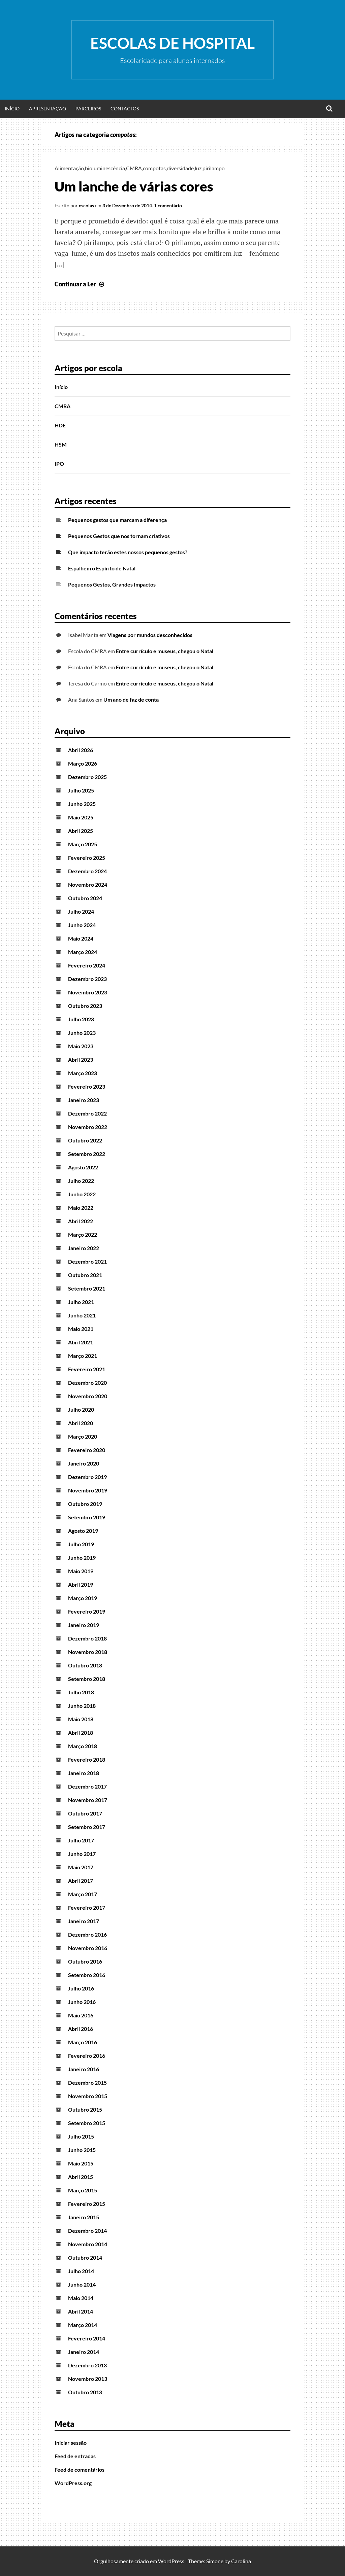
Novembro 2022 (87, 1127)
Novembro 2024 (87, 884)
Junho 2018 (82, 1705)
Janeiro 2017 (83, 1921)
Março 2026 (82, 763)
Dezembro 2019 (87, 1477)
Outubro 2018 (85, 1665)
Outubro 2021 (85, 1275)
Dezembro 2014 (87, 2230)
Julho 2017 (81, 1840)
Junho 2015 (82, 2150)
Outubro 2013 (85, 2392)
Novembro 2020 (87, 1396)
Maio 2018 (80, 1719)
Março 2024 (82, 952)
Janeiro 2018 (83, 1773)
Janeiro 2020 (83, 1463)
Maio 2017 (80, 1867)
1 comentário (168, 205)
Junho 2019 (82, 1557)
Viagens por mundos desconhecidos (149, 635)
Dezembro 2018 (87, 1638)
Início (12, 108)
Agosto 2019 (83, 1530)
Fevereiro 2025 (86, 857)
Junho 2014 (82, 2284)
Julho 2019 (81, 1544)
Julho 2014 (81, 2271)
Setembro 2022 (86, 1154)
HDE (60, 425)
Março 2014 (82, 2325)
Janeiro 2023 (83, 1100)
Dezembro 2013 (87, 2365)
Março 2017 (82, 1894)
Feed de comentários (79, 2469)
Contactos (125, 108)
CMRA (134, 168)
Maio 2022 (80, 1207)
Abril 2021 (80, 1342)
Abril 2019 (80, 1584)
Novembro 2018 (87, 1652)
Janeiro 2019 (83, 1625)
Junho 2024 (82, 925)
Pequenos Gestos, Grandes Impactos (112, 584)
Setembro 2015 (86, 2123)
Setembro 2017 (86, 1827)
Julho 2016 (81, 1988)
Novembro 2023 (87, 992)
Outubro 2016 (85, 1961)
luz (198, 168)
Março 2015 (82, 2190)
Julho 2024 (81, 911)
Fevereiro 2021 (86, 1369)
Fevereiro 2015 (86, 2203)
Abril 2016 (80, 2028)
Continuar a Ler (80, 284)
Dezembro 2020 (87, 1382)
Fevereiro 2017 (86, 1907)
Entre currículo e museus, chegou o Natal (164, 651)
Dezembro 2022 (87, 1113)
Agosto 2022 (83, 1167)
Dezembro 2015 (87, 2082)
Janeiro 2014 (83, 2352)
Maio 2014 (80, 2298)
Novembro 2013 (87, 2378)
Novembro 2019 (87, 1490)
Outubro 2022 (85, 1140)
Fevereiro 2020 (86, 1450)
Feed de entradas (75, 2456)
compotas (154, 168)
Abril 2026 (80, 750)
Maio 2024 (80, 938)
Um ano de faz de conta (131, 699)
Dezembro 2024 (87, 871)
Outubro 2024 (85, 898)
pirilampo (213, 168)
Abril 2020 (80, 1423)
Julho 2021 (81, 1302)
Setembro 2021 (86, 1288)
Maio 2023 (80, 1046)
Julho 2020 (81, 1409)
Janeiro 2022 (83, 1248)
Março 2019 (82, 1598)
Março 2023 (82, 1073)
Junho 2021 (82, 1315)
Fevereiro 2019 (86, 1611)
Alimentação (69, 168)
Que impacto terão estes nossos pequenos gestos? (127, 552)
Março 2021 (82, 1355)
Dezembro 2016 (87, 1934)
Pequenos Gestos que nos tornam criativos (119, 536)
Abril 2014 (80, 2311)
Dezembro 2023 (87, 979)
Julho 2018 (81, 1692)
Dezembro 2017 (87, 1786)
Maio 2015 (80, 2163)
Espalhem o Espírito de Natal (101, 568)
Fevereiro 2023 (86, 1086)
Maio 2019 (80, 1571)
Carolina (241, 2561)
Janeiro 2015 (83, 2217)
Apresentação (47, 108)
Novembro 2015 (87, 2096)
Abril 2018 (80, 1732)
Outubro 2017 (85, 1813)
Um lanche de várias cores (134, 186)
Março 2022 (82, 1234)
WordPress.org (73, 2483)
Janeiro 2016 (83, 2069)
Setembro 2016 (86, 1975)
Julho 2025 (81, 790)
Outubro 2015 (85, 2109)
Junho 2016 (82, 2002)
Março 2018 (82, 1746)
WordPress (171, 2561)
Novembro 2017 (87, 1800)
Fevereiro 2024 (86, 965)
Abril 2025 (80, 830)
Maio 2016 (80, 2015)
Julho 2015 (81, 2136)
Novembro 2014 (87, 2244)
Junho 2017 (82, 1853)
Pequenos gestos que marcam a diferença (117, 520)
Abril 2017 (80, 1880)
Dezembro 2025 (87, 777)
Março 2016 (82, 2042)
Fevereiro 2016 (86, 2055)
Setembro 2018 (86, 1678)
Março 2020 (82, 1436)
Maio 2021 (80, 1329)
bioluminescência (105, 168)
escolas (86, 205)
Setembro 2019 (86, 1517)
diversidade (180, 168)
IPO (59, 463)
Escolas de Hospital (172, 43)
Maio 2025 (80, 817)
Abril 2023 (80, 1059)
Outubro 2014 (85, 2257)
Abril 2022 (80, 1221)
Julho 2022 (81, 1180)
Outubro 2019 (85, 1504)
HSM (61, 444)
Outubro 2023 (85, 1005)
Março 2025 (82, 844)
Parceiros (88, 108)
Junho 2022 (82, 1194)
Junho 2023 (82, 1032)
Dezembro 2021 (87, 1261)
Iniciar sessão (71, 2442)
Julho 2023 (81, 1019)
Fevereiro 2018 (86, 1759)
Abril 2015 (80, 2177)
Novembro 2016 (87, 1948)
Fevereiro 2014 (86, 2338)
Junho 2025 (82, 804)
